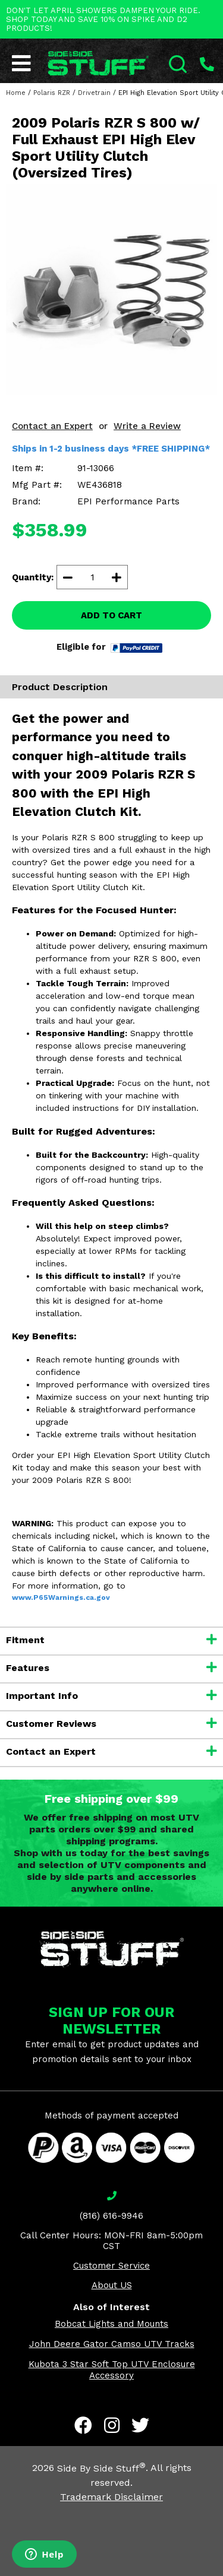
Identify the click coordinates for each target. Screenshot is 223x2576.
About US (112, 2285)
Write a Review (147, 426)
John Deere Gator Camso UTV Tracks (111, 2344)
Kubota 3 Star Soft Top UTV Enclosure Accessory (112, 2370)
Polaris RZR (51, 93)
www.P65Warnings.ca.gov (61, 1597)
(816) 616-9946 (111, 2215)
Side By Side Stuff (101, 2468)
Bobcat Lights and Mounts (111, 2323)
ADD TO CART (111, 615)
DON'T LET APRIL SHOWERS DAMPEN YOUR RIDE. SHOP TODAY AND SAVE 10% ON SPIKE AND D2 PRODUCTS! (103, 19)
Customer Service (111, 2265)
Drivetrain (94, 93)
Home (16, 93)
